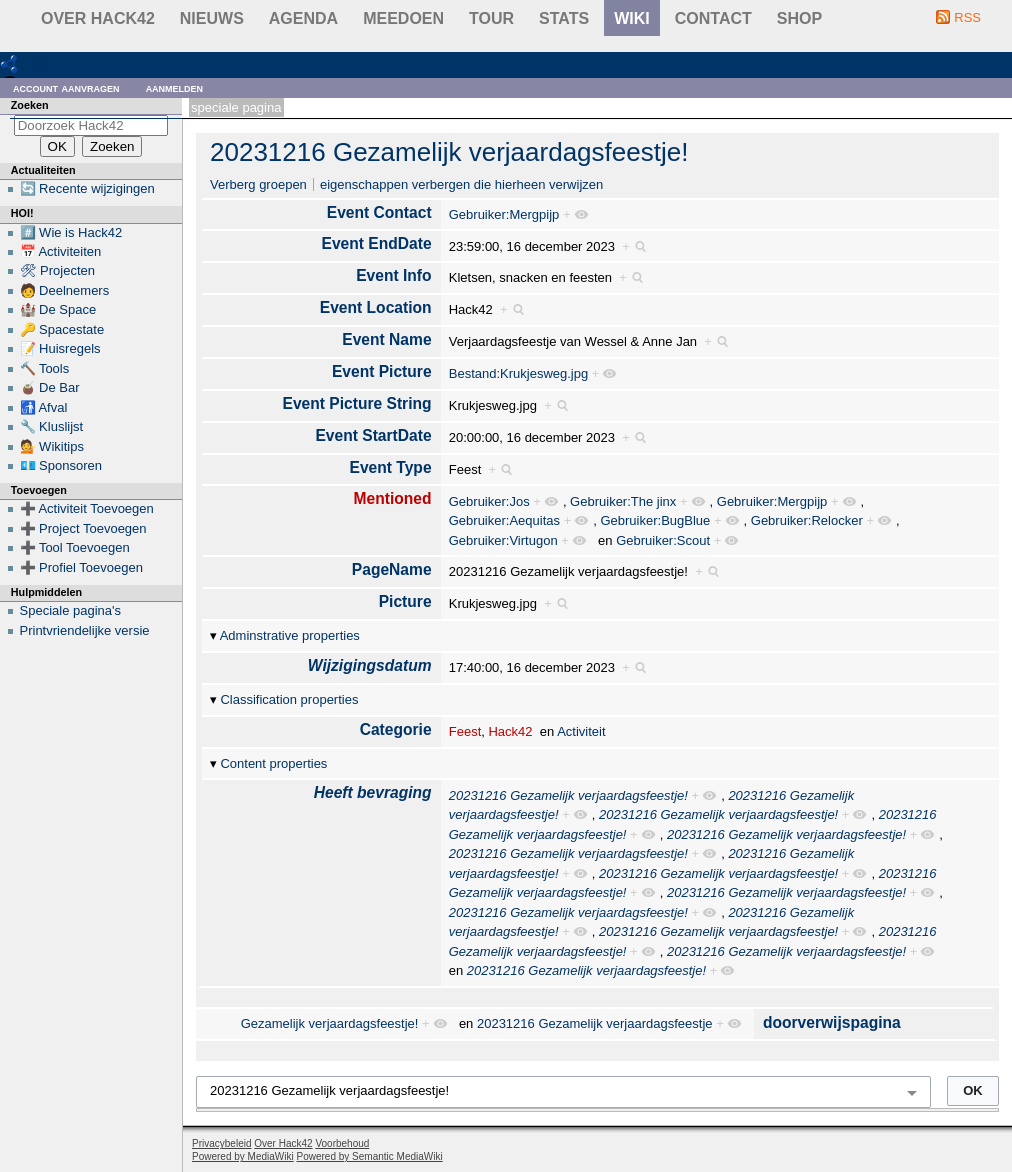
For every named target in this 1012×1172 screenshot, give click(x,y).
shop (799, 18)
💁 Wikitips (52, 446)
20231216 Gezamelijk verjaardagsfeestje (595, 1023)
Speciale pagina (236, 107)
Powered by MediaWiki (243, 1156)
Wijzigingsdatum (370, 665)
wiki (632, 18)
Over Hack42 (98, 18)
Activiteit (581, 731)
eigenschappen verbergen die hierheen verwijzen (461, 184)
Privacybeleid (221, 1143)
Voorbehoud (342, 1143)
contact (713, 18)
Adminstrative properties (290, 635)
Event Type (391, 467)
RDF (41, 63)
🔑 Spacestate (62, 329)
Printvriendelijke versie (85, 630)
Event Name (386, 339)
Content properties (273, 763)
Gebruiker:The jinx (623, 501)
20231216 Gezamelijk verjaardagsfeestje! (449, 152)
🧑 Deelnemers (65, 290)
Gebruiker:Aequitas (504, 520)
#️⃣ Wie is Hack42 (71, 232)
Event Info (393, 275)
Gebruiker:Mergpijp (504, 214)
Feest (465, 731)
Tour (491, 18)
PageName (392, 569)
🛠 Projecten (58, 270)
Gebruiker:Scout (663, 540)
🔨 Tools (45, 368)
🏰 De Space (58, 309)
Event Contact (379, 212)
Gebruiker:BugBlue (655, 520)
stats (564, 18)
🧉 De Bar (50, 387)
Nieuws (212, 18)
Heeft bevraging (373, 792)
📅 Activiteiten (61, 251)
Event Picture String (357, 403)
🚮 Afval (44, 407)
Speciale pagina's (71, 610)
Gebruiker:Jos (489, 501)
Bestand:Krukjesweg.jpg (518, 373)
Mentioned (393, 498)
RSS (967, 17)
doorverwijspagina (832, 1022)
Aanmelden (175, 87)
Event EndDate (377, 243)
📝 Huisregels (60, 348)
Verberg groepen (258, 184)
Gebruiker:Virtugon (503, 540)
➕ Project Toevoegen (83, 528)
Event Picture (382, 371)
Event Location (376, 307)
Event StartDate (373, 435)
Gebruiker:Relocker (807, 520)
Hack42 (510, 731)
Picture (405, 601)
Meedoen (403, 18)
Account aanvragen (66, 87)
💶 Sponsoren (61, 465)
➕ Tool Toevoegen (75, 547)
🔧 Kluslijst (52, 426)
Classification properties (289, 699)
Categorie (396, 729)
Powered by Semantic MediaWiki (370, 1156)
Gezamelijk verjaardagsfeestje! (330, 1023)
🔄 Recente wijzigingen (87, 188)
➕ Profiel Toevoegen (81, 567)
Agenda (303, 18)
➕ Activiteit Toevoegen (87, 508)
